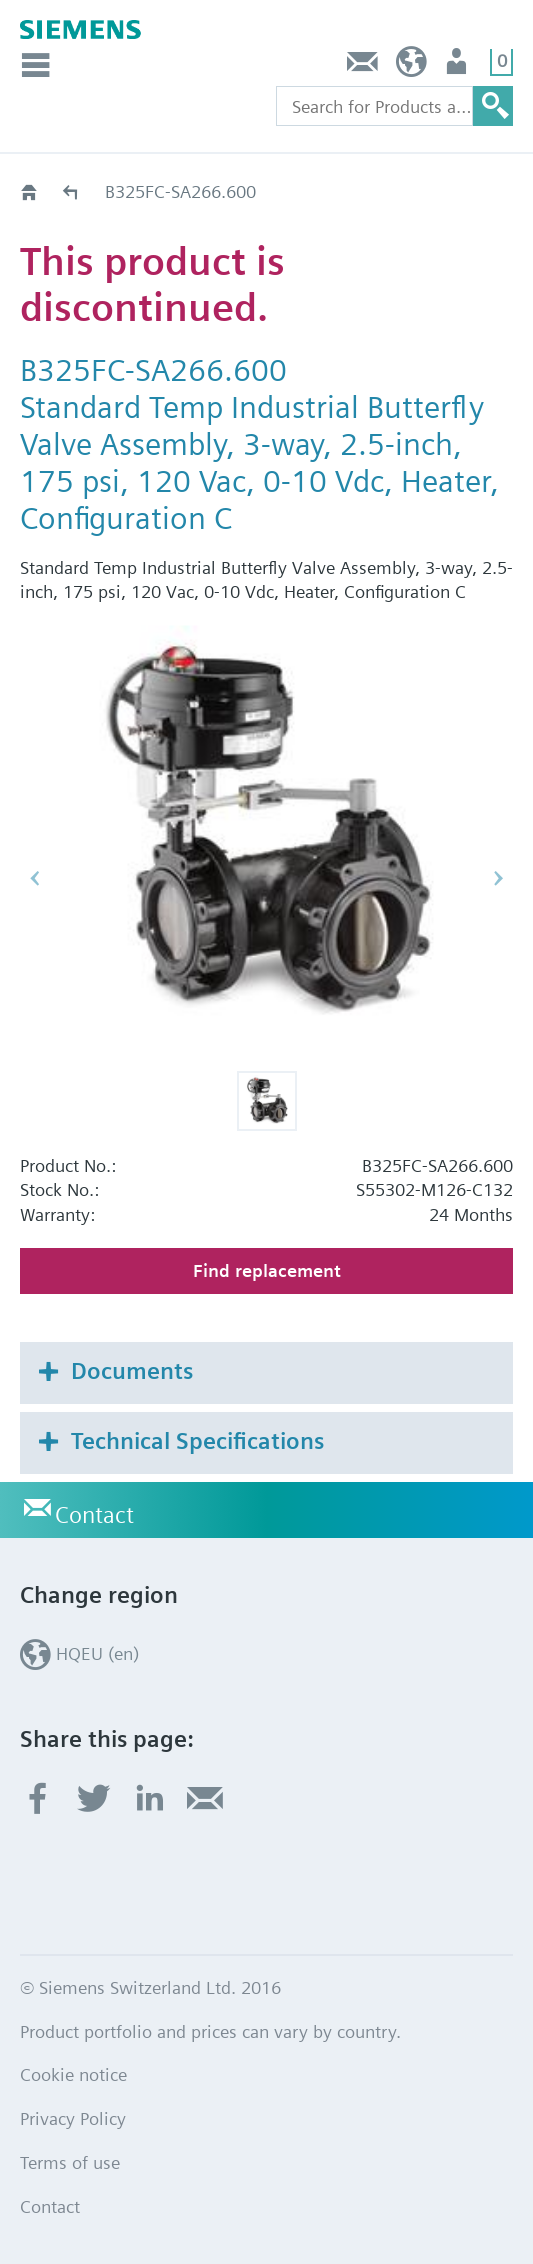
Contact (363, 66)
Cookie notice (73, 2074)
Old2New (71, 191)
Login (458, 66)
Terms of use (70, 2162)
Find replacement (267, 1270)
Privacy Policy (73, 2118)
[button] (267, 1101)
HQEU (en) (411, 66)
